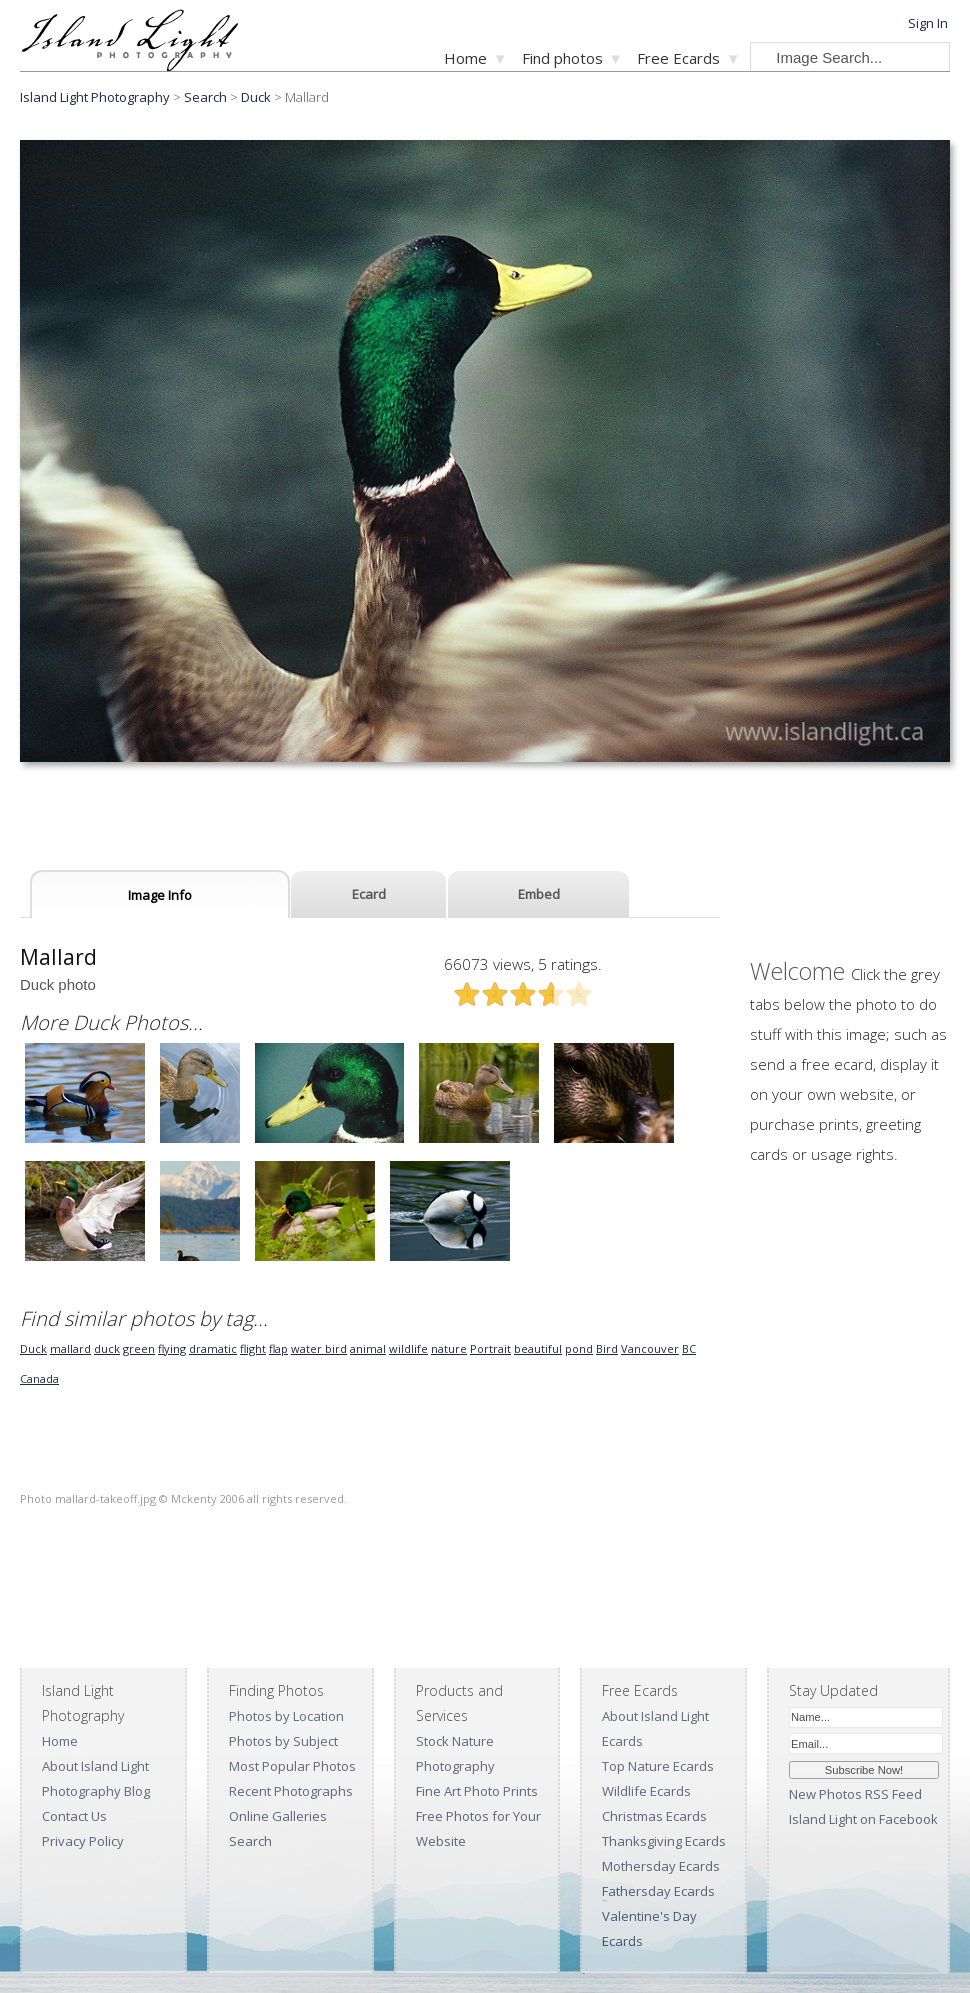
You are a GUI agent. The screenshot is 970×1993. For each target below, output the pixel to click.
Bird (607, 1348)
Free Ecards (678, 58)
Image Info (160, 895)
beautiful (538, 1348)
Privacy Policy (83, 1841)
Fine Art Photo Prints (477, 1791)
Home (465, 58)
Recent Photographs (291, 1791)
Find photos (562, 58)
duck (107, 1348)
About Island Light (95, 1766)
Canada (39, 1378)
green (139, 1348)
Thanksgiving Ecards (664, 1841)
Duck (256, 97)
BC (689, 1348)
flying (172, 1348)
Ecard (369, 894)
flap (278, 1348)
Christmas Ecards (654, 1816)
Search (250, 1841)
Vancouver (650, 1348)
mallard (70, 1348)
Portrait (490, 1348)
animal (368, 1348)
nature (449, 1348)
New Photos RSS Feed (855, 1794)
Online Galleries (278, 1816)
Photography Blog (96, 1791)
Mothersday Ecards (661, 1866)
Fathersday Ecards (658, 1891)
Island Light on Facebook (863, 1819)
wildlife (408, 1348)
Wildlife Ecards (646, 1791)
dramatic (213, 1348)
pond (579, 1348)
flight (253, 1348)
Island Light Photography (95, 97)
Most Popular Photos (292, 1766)
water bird (319, 1348)
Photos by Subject (283, 1741)
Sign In (928, 23)
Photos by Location (286, 1716)
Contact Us (74, 1816)
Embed (539, 894)
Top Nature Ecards (658, 1766)
